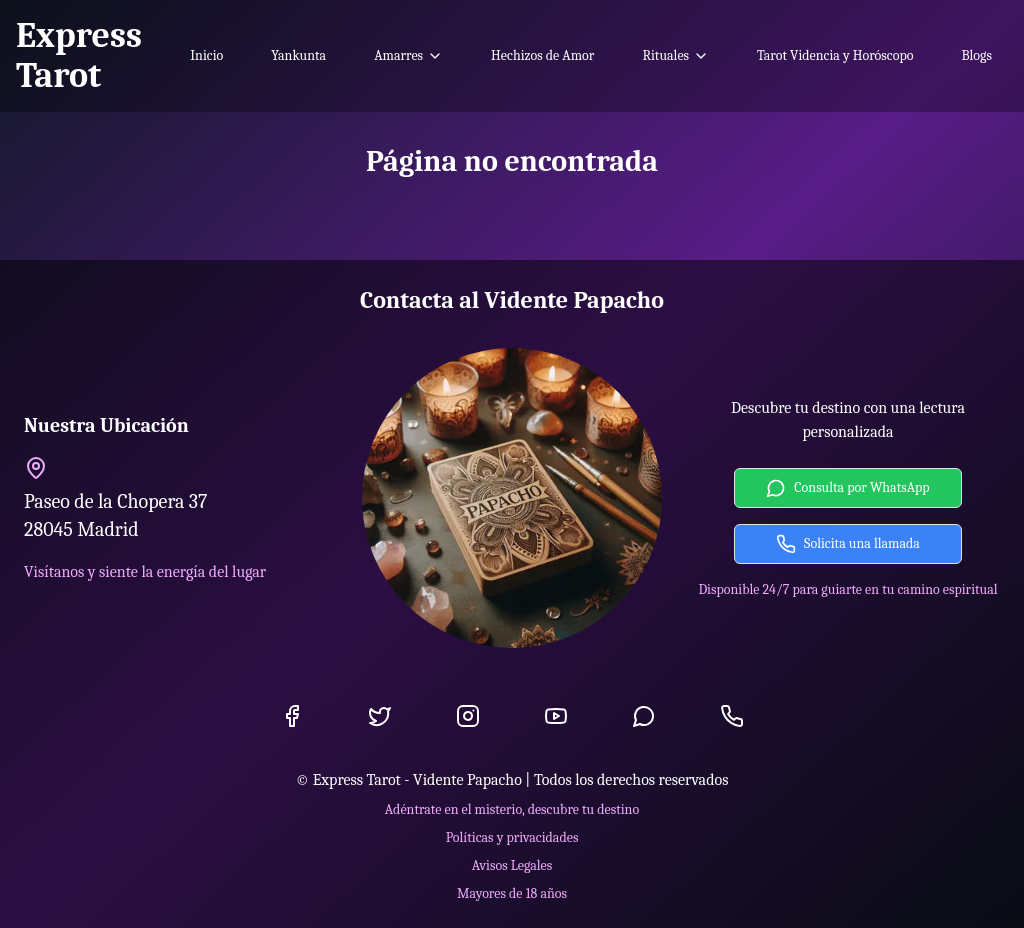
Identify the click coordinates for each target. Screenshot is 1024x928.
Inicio (206, 55)
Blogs (976, 55)
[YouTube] (556, 716)
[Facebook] (292, 716)
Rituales (675, 55)
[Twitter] (380, 716)
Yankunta (298, 55)
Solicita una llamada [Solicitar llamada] (848, 544)
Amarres (408, 55)
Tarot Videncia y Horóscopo (835, 55)
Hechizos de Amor (542, 55)
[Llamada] (732, 716)
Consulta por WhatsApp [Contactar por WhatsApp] (847, 488)
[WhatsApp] (644, 716)
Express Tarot (79, 55)
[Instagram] (468, 716)
